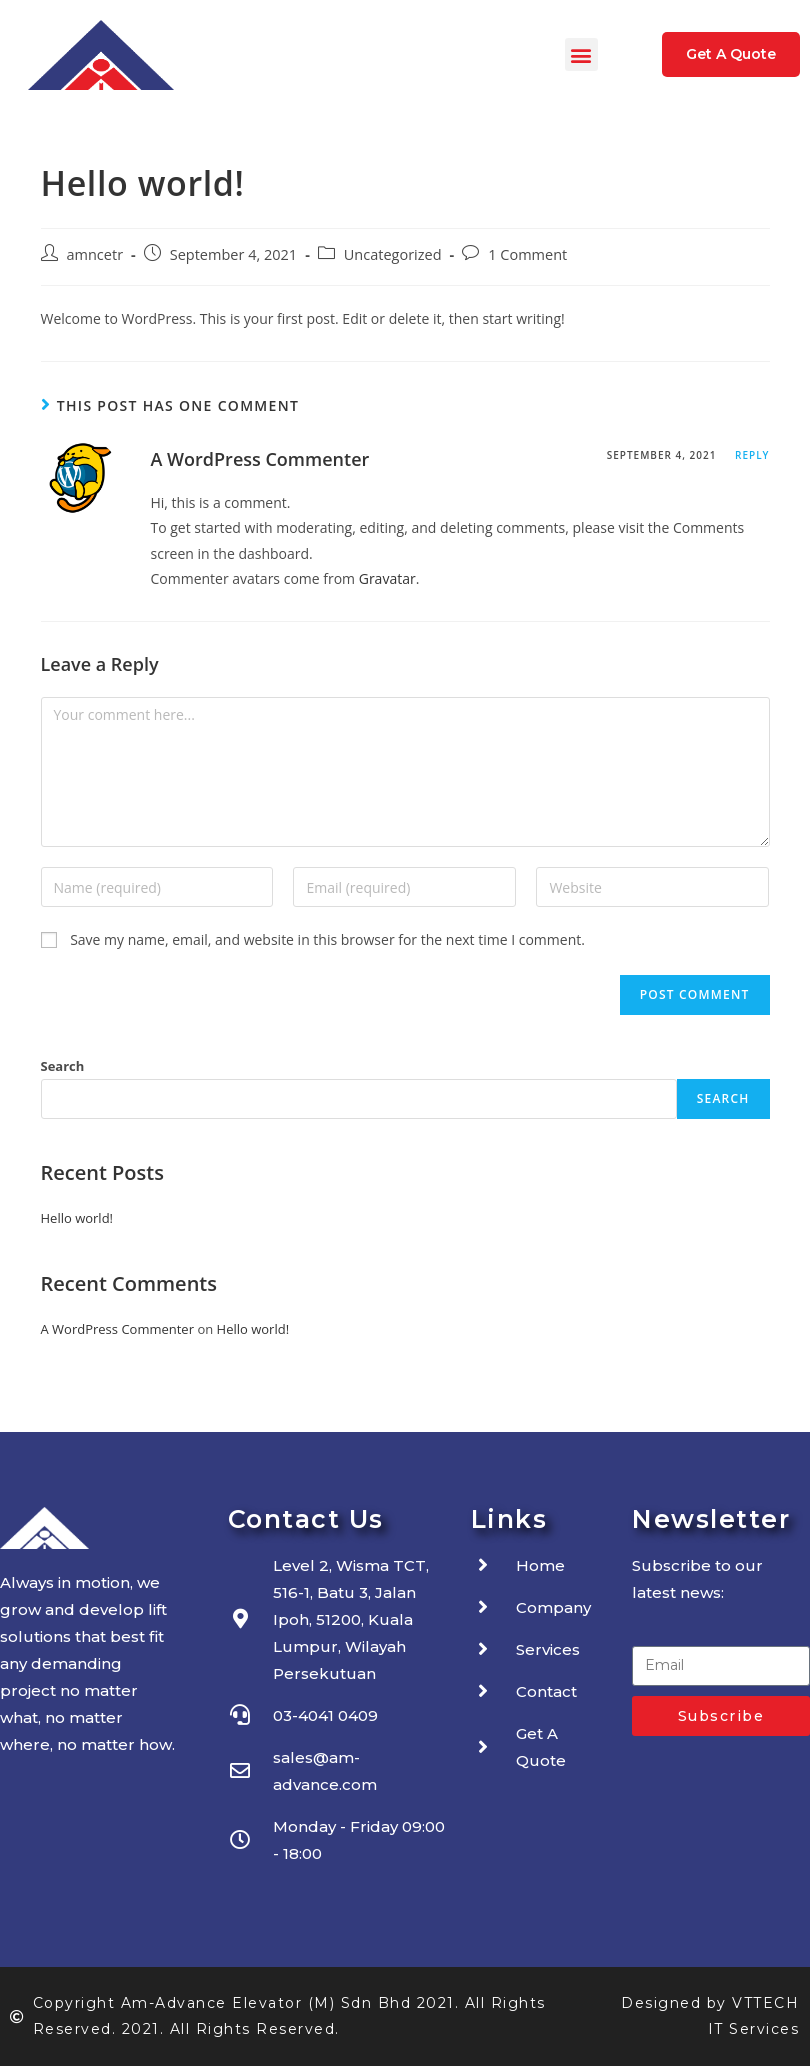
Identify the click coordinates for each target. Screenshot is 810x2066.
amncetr (95, 254)
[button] (581, 54)
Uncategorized (393, 254)
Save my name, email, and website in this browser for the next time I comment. (327, 939)
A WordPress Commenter (260, 459)
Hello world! (77, 1218)
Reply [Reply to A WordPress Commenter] (752, 455)
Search (63, 1066)
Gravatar (387, 578)
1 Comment (527, 254)
